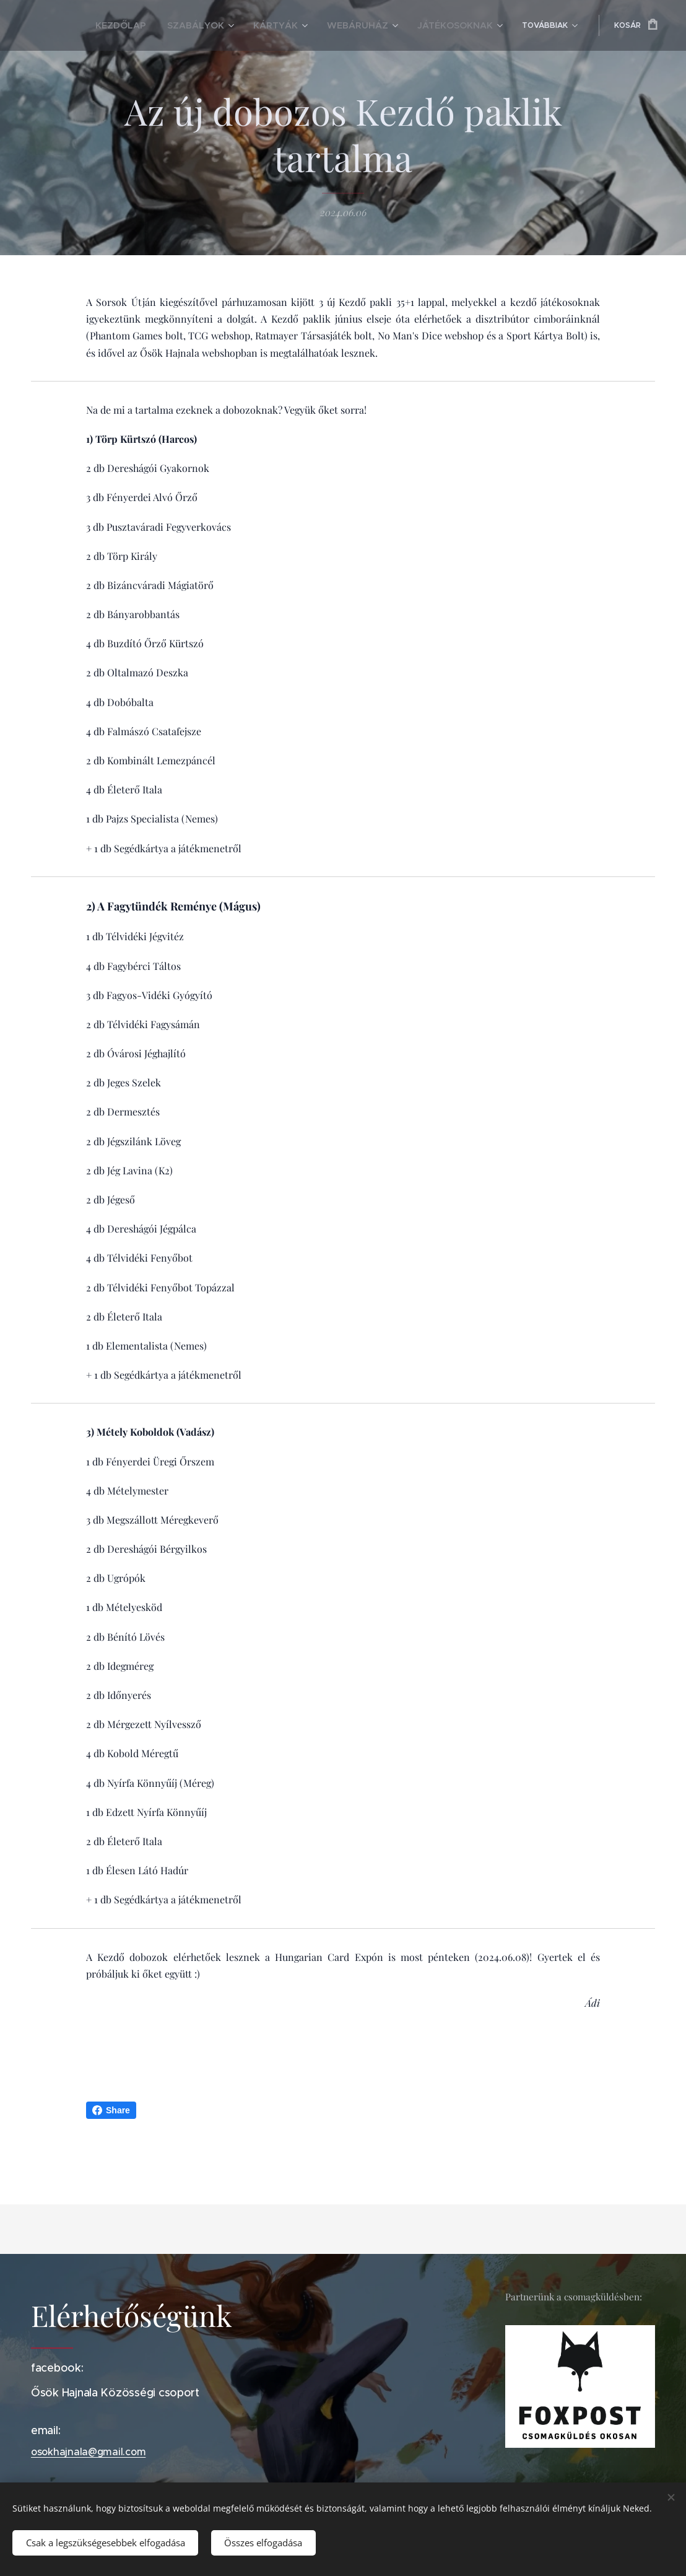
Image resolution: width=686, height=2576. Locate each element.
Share (111, 2110)
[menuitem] (95, 25)
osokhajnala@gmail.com (88, 2451)
